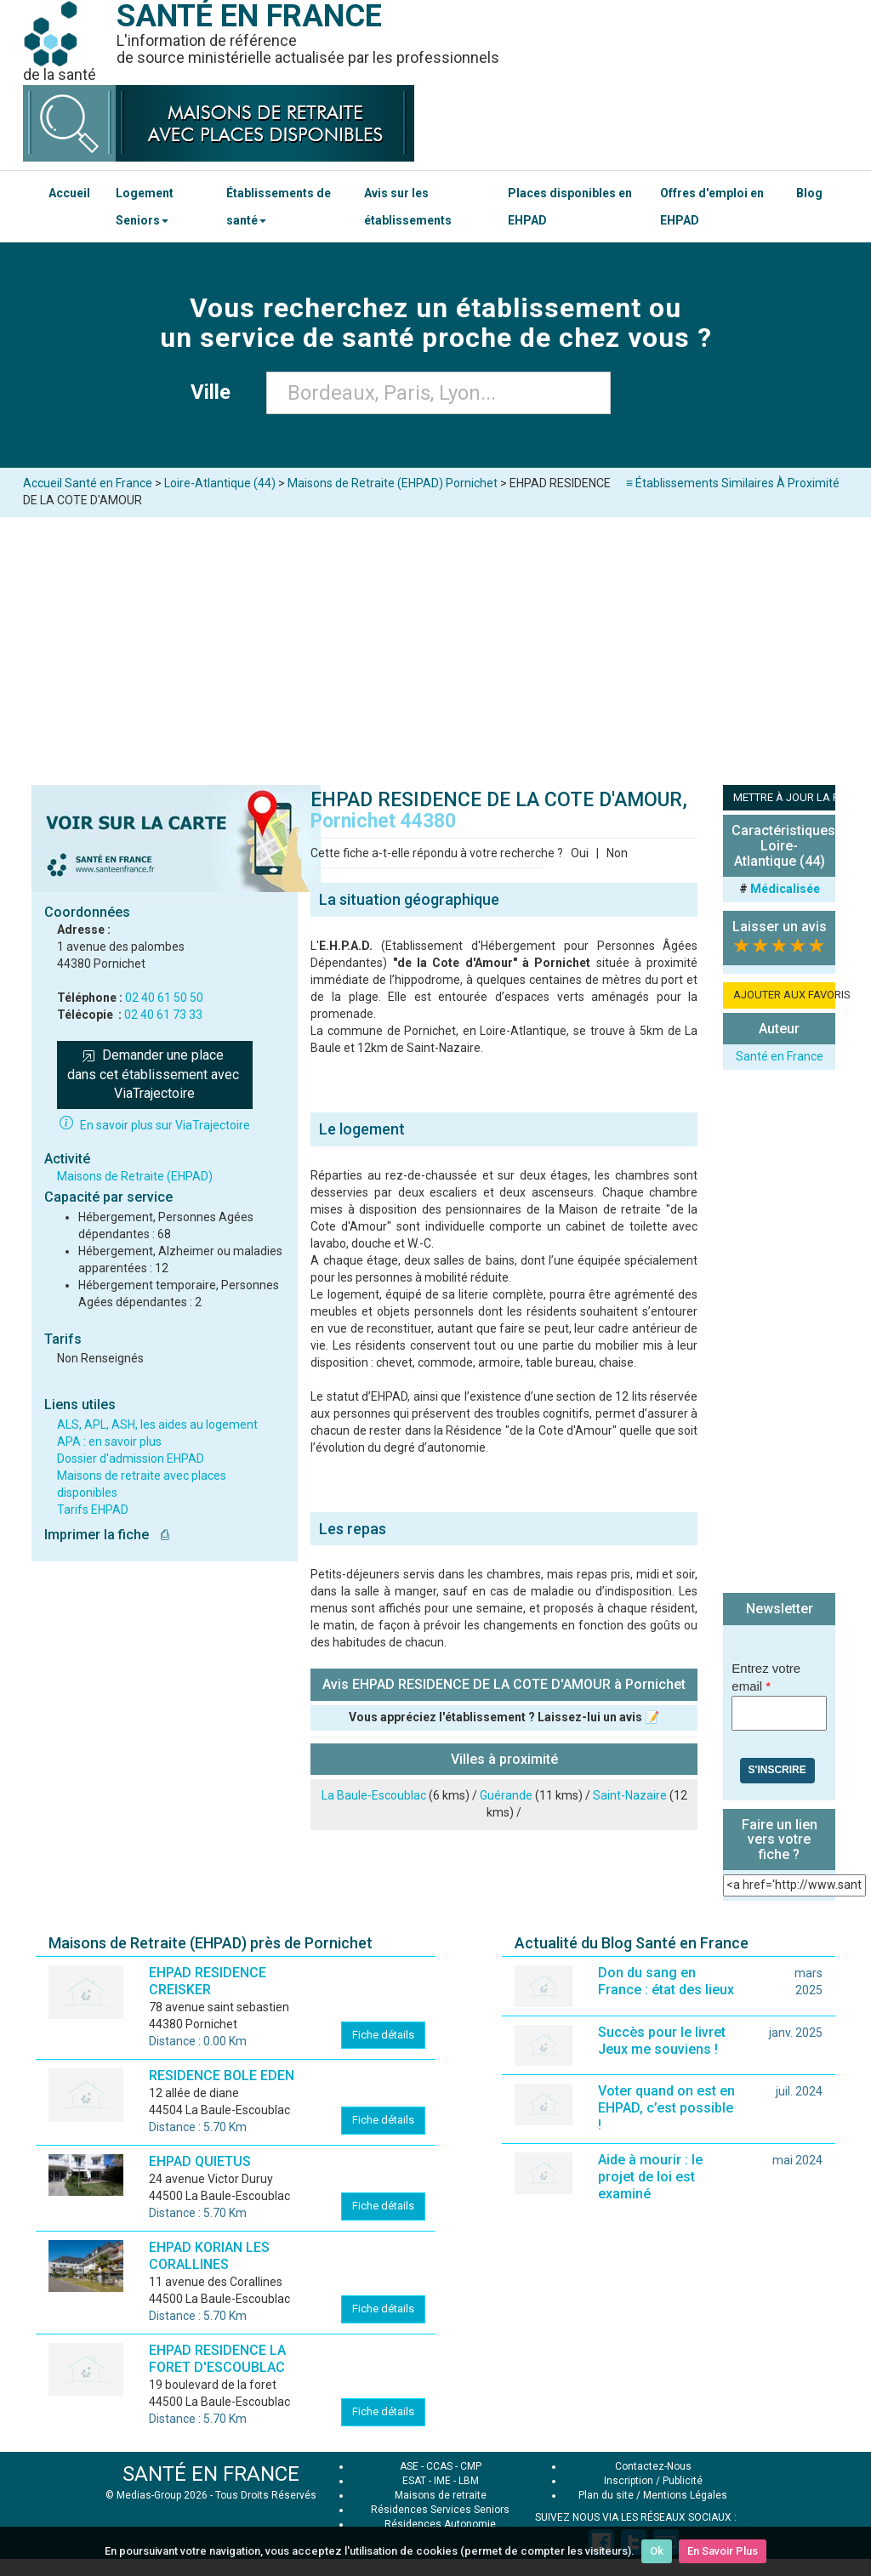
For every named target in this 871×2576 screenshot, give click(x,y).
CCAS (439, 2466)
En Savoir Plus (722, 2551)
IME (442, 2481)
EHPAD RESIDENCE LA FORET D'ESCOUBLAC (217, 2358)
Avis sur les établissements (408, 206)
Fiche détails (383, 2034)
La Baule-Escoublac (374, 1795)
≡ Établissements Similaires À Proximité (733, 483)
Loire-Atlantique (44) (220, 483)
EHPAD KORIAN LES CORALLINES (209, 2255)
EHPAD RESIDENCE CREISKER (207, 1981)
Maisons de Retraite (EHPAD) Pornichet (392, 483)
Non (617, 853)
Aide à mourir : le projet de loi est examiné (650, 2177)
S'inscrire (777, 1770)
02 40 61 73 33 (163, 1014)
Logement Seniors (145, 206)
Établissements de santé (278, 206)
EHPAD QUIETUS (200, 2161)
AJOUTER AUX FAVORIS (784, 994)
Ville (216, 392)
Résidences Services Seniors (440, 2510)
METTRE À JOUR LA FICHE (784, 797)
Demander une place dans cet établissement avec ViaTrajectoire (154, 1074)
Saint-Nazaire (630, 1795)
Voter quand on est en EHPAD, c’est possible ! (666, 2108)
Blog (809, 193)
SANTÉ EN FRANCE (210, 2474)
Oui (580, 853)
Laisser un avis (779, 926)
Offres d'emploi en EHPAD (712, 206)
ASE (409, 2466)
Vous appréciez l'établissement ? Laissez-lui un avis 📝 (504, 1717)
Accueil (69, 193)
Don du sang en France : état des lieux (666, 1981)
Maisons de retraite (441, 2495)
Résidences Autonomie (440, 2524)
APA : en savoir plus (109, 1441)
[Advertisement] (435, 645)
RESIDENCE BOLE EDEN (221, 2075)
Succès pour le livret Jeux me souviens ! (662, 2040)
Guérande (506, 1795)
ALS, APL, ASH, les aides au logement (157, 1424)
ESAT (414, 2481)
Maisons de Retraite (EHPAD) (135, 1176)
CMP (470, 2466)
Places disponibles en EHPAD (570, 206)
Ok (656, 2551)
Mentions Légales (685, 2495)
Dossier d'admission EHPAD (130, 1458)
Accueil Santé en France (87, 483)
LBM (468, 2481)
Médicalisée (785, 889)
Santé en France (779, 1056)
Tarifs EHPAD (92, 1509)
